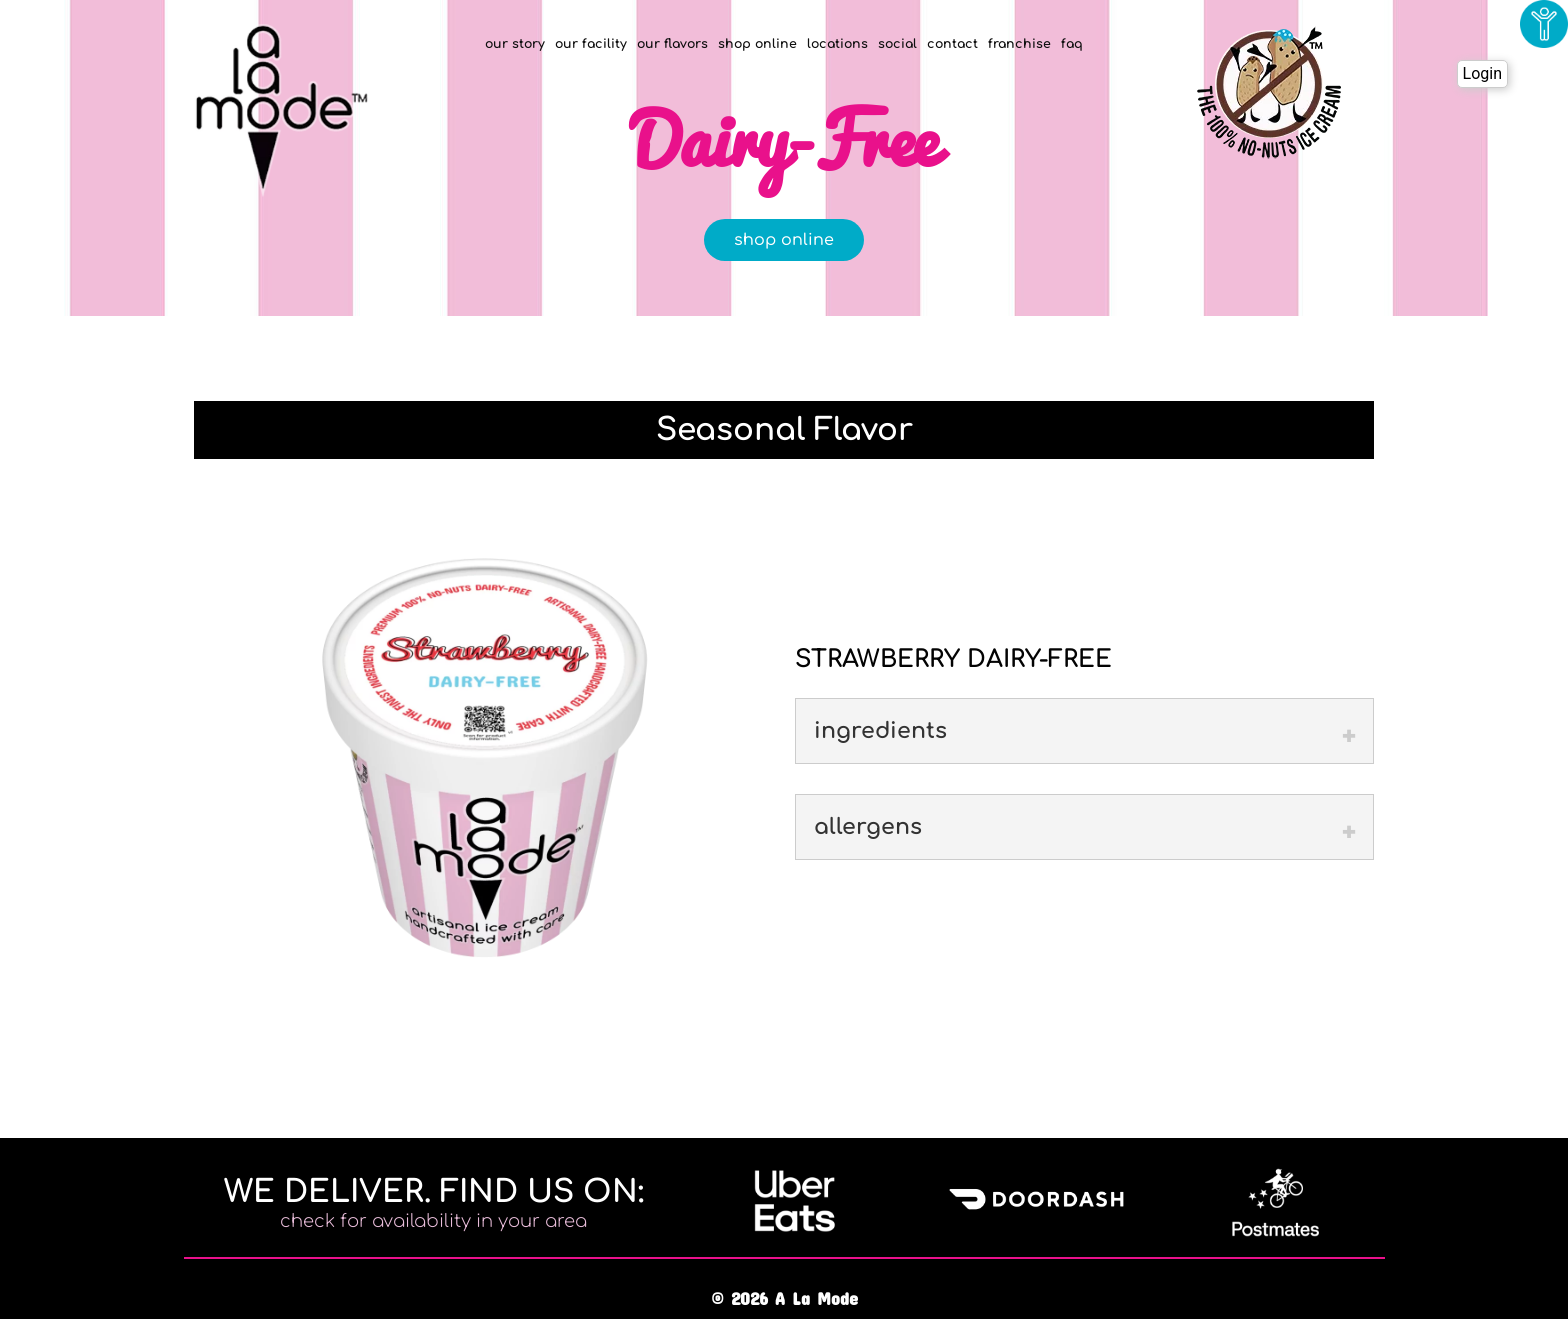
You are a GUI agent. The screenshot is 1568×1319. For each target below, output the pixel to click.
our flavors (672, 44)
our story (515, 44)
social (897, 44)
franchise (1019, 44)
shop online (757, 44)
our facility (591, 44)
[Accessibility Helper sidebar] (1544, 24)
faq (1072, 44)
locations (837, 44)
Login (1482, 74)
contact (952, 44)
